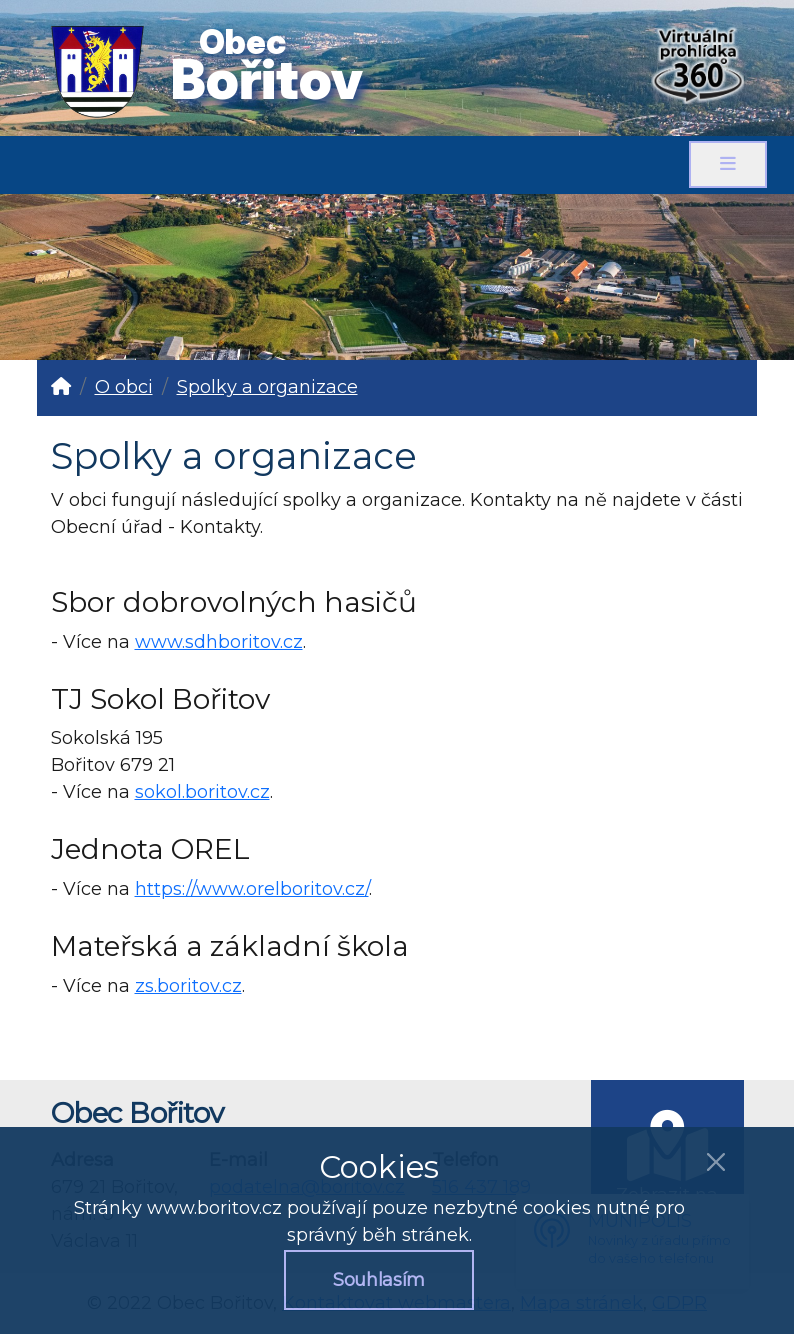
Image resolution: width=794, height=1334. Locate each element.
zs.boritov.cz (188, 986)
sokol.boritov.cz (202, 792)
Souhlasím (379, 1280)
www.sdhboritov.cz (219, 642)
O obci (124, 387)
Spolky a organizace (267, 387)
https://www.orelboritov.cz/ (252, 889)
